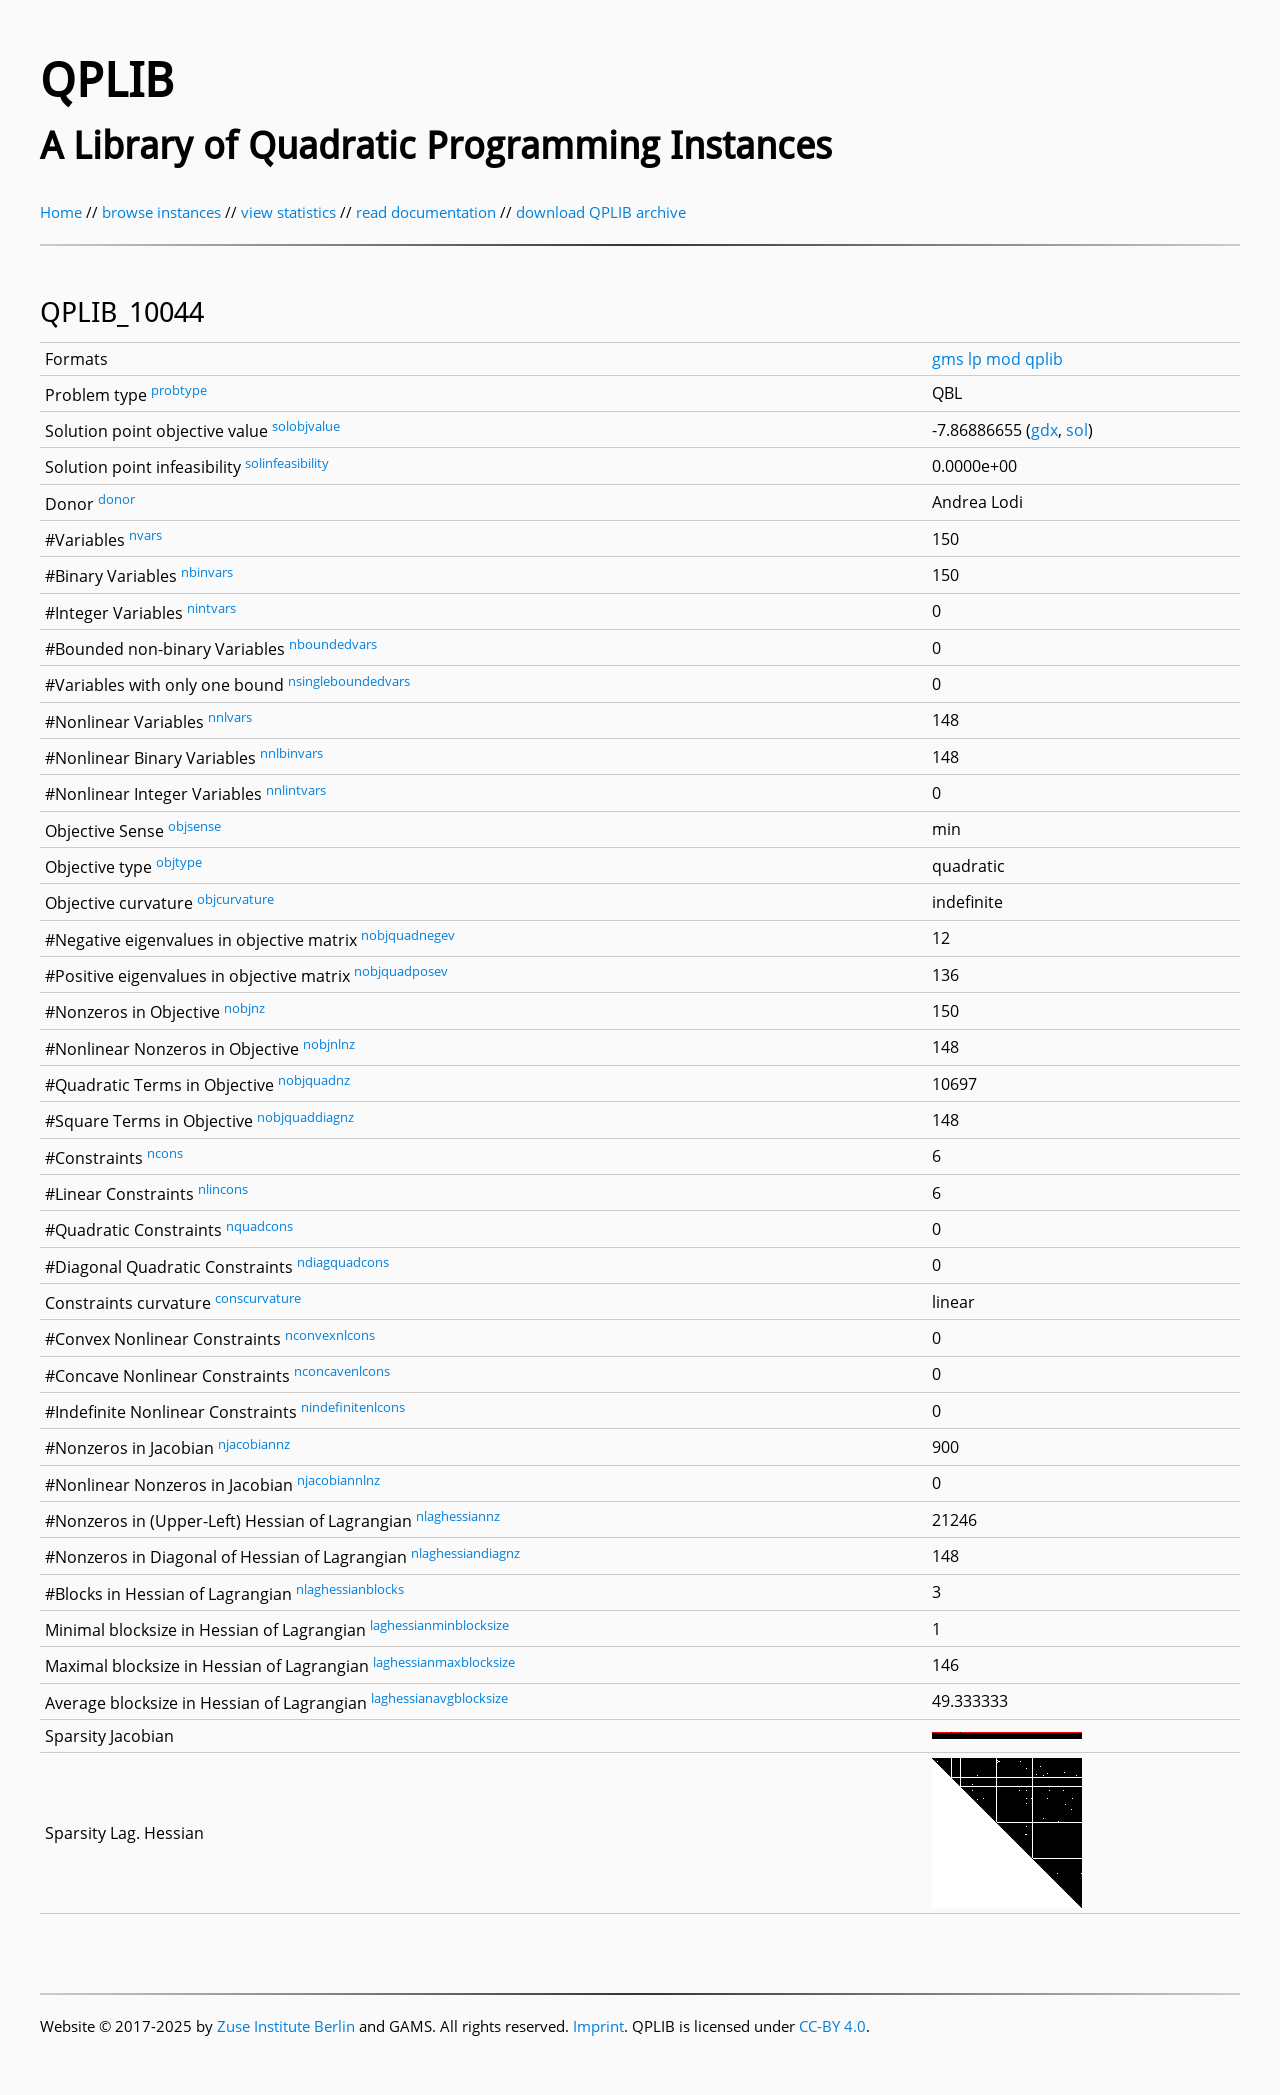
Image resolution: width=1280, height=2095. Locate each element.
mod (1003, 359)
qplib (1044, 359)
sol (1077, 430)
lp (975, 359)
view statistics (288, 212)
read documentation (426, 212)
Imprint (598, 2026)
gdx (1044, 430)
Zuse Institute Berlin (286, 2026)
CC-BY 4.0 (832, 2026)
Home (61, 212)
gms (948, 359)
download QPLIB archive (601, 212)
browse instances (161, 212)
